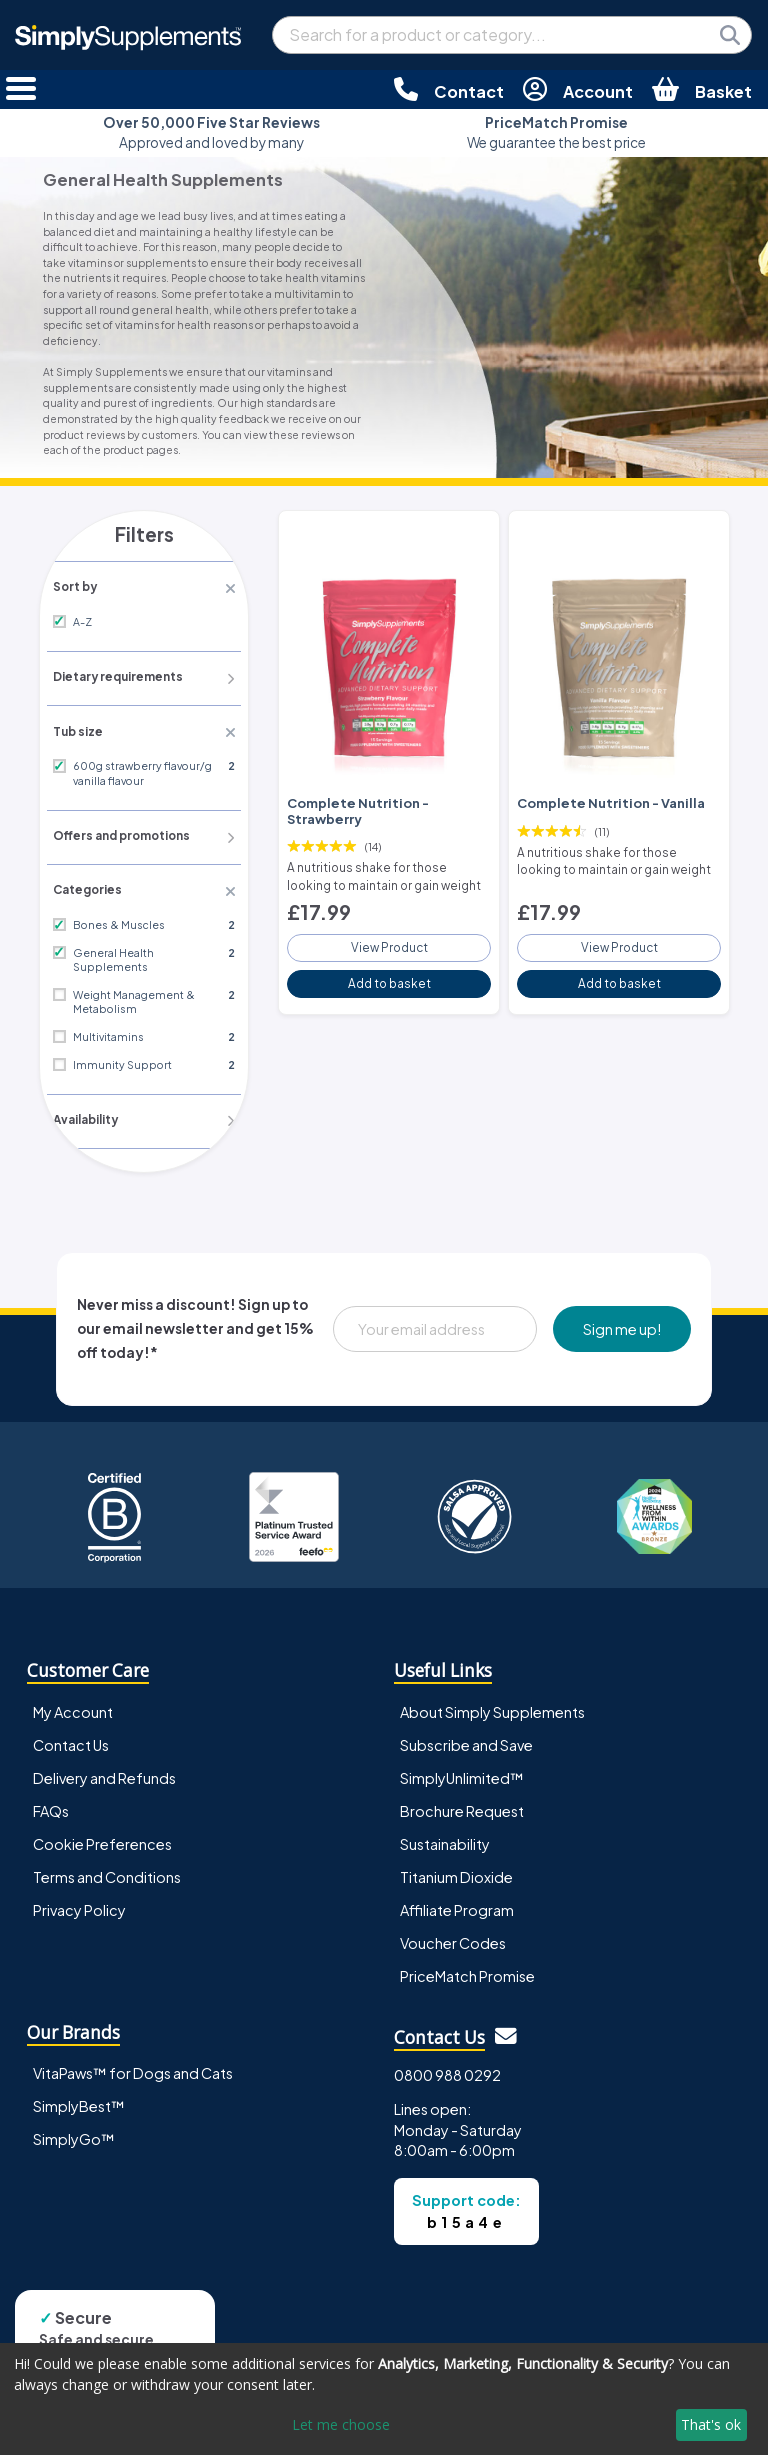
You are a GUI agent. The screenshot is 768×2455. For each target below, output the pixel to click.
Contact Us (71, 1725)
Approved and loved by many (211, 132)
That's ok (711, 2424)
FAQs (51, 1791)
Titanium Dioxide (456, 1857)
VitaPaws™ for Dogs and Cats (133, 2054)
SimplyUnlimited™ (462, 1758)
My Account (73, 1692)
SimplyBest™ (79, 2087)
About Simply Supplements (492, 1692)
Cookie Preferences (102, 1824)
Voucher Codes (453, 1923)
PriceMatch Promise (467, 1956)
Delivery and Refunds (104, 1758)
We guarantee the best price (556, 132)
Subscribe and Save (466, 1725)
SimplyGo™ (74, 2120)
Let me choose (341, 2424)
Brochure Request (462, 1791)
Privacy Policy (79, 1890)
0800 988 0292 (447, 2055)
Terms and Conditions (107, 1857)
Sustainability (445, 1824)
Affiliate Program (457, 1890)
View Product (389, 940)
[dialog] (384, 2399)
